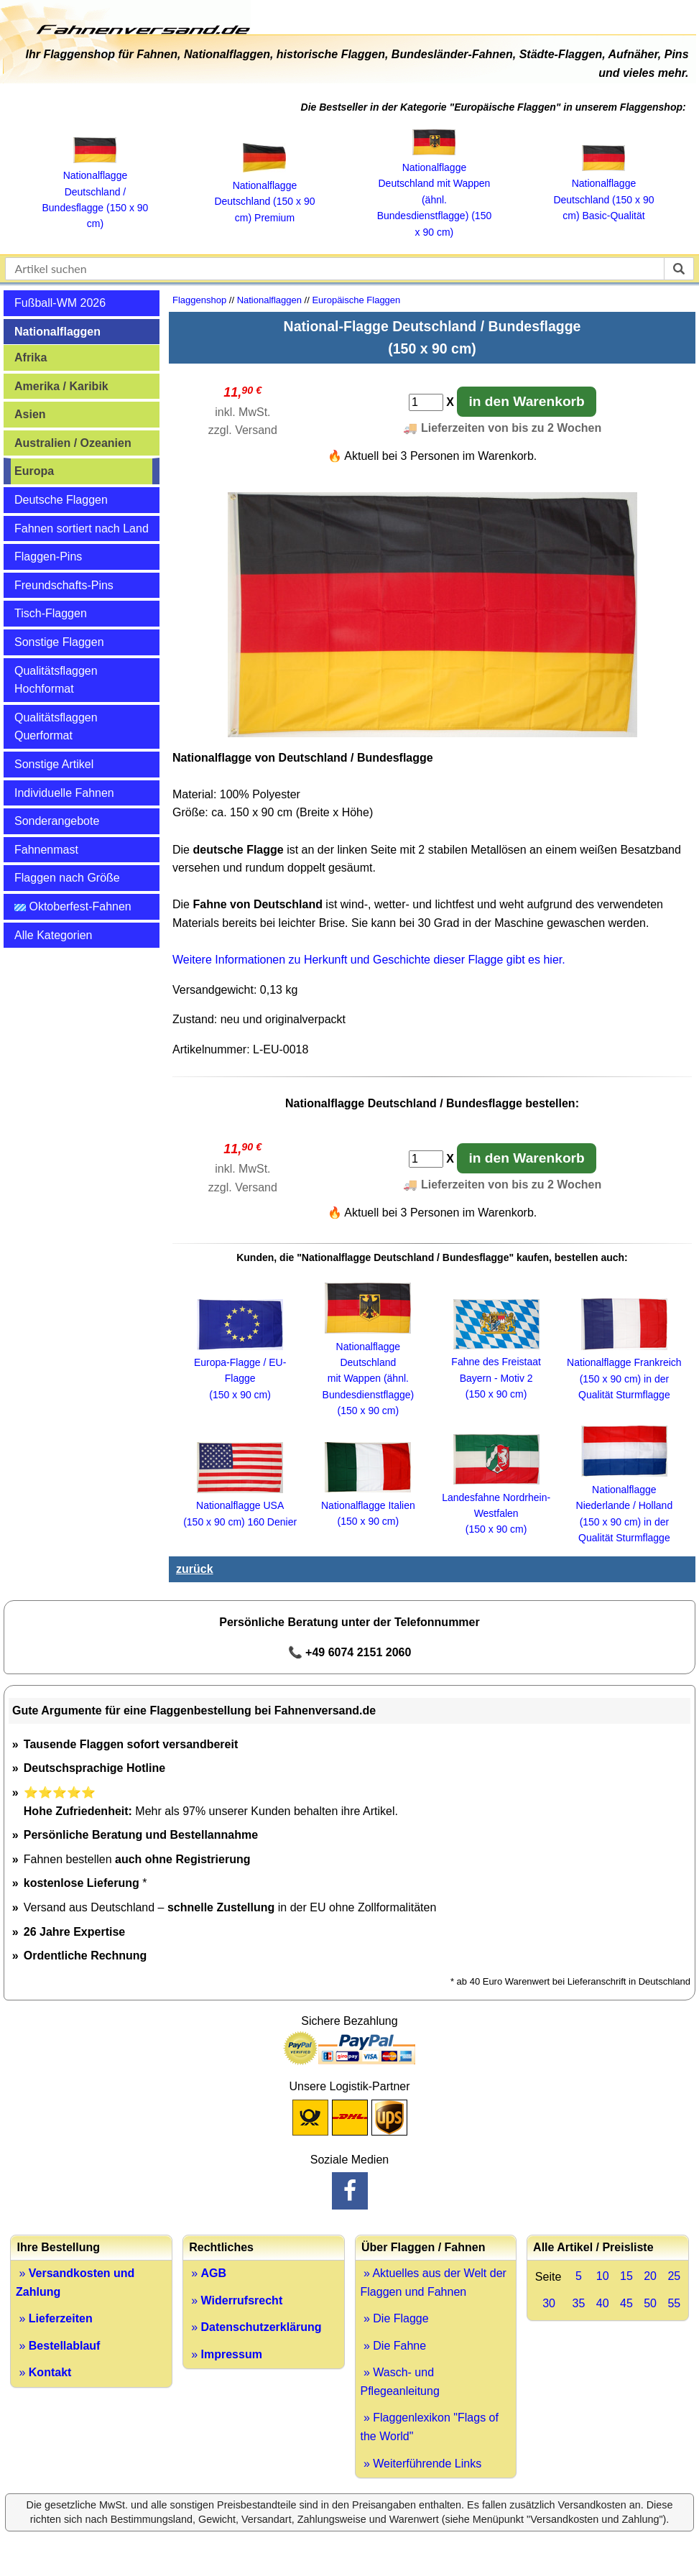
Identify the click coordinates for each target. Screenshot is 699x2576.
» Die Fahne (394, 2346)
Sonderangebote (56, 821)
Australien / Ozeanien (72, 443)
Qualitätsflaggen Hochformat (56, 680)
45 (626, 2303)
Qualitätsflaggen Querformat (56, 726)
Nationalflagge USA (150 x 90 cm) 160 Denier (240, 1506)
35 (579, 2303)
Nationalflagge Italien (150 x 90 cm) (368, 1505)
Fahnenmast (46, 850)
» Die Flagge (395, 2318)
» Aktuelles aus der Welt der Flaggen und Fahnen (433, 2282)
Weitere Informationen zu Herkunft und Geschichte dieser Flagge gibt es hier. (368, 960)
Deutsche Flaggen (61, 500)
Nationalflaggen (57, 332)
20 (650, 2276)
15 (626, 2276)
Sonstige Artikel (53, 764)
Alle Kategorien (53, 935)
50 (650, 2303)
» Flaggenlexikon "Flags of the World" (430, 2426)
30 (548, 2303)
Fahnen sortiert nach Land (81, 528)
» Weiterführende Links (421, 2463)
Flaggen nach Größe (67, 878)
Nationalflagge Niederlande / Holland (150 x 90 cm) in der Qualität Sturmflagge (624, 1505)
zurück (194, 1569)
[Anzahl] (426, 402)
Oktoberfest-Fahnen (72, 906)
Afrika (30, 357)
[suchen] (679, 268)
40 (602, 2303)
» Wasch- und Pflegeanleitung (400, 2381)
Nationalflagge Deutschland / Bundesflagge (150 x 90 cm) (95, 192)
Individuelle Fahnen (64, 793)
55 (673, 2303)
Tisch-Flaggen (50, 613)
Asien (30, 414)
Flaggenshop (199, 300)
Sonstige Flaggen (59, 642)
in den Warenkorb (526, 401)
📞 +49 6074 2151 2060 (350, 1652)
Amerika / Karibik (61, 386)
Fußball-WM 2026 (60, 303)
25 (673, 2276)
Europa (34, 471)
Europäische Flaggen (356, 300)
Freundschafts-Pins (64, 585)
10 (602, 2276)
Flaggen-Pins (48, 556)
